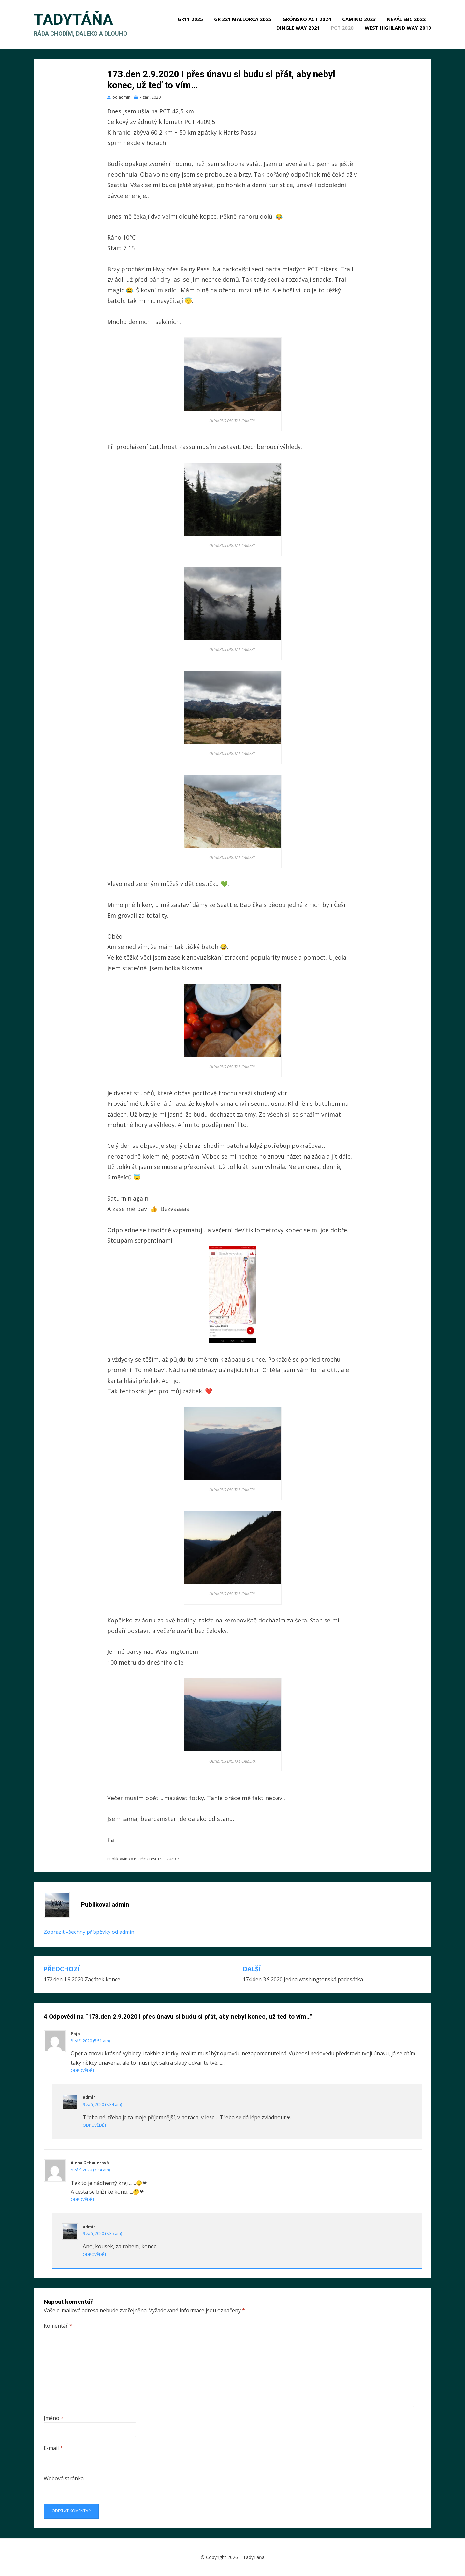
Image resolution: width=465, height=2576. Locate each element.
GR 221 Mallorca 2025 (243, 19)
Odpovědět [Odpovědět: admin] (95, 2125)
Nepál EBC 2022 (406, 19)
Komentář (58, 2325)
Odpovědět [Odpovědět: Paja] (82, 2070)
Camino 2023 (359, 19)
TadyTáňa (73, 19)
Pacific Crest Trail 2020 (155, 1859)
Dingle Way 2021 (298, 28)
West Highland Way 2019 (398, 28)
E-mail (53, 2447)
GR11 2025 (190, 19)
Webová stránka (64, 2478)
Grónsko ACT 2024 (307, 19)
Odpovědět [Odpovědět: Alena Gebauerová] (82, 2199)
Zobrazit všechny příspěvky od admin (89, 1931)
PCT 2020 (342, 28)
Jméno (54, 2417)
